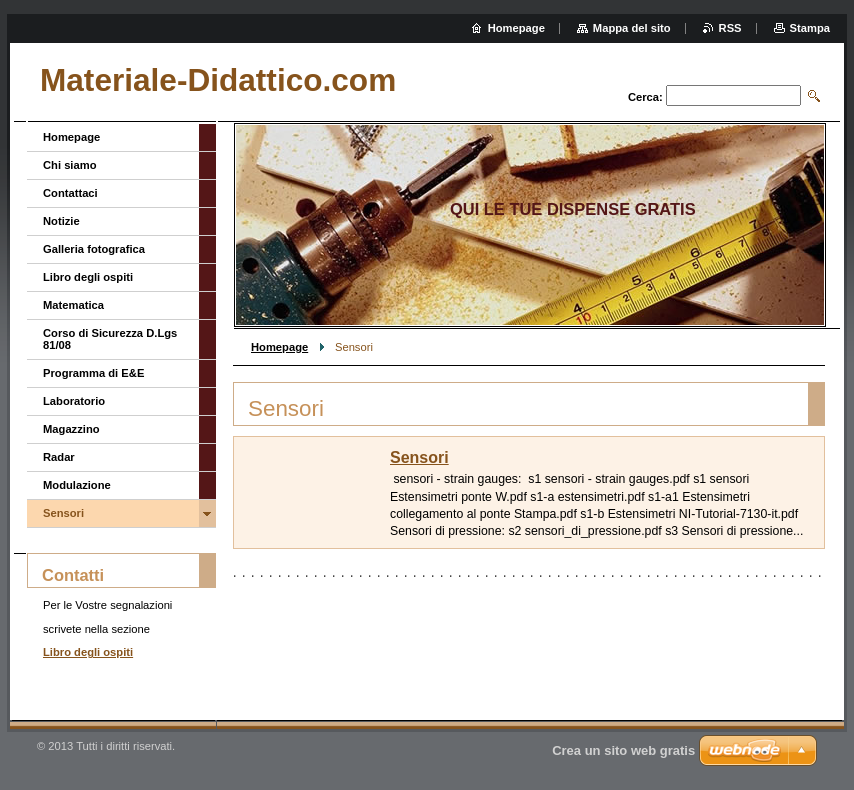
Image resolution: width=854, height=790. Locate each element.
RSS (730, 28)
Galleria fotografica (94, 249)
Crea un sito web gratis (623, 750)
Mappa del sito (632, 28)
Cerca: (645, 97)
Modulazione (77, 485)
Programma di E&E (93, 373)
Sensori (419, 457)
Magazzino (71, 429)
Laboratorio (74, 401)
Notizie (61, 221)
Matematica (73, 305)
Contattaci (70, 193)
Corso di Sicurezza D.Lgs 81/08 (110, 339)
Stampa (810, 28)
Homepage (279, 347)
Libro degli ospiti (88, 277)
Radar (59, 457)
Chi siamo (69, 165)
